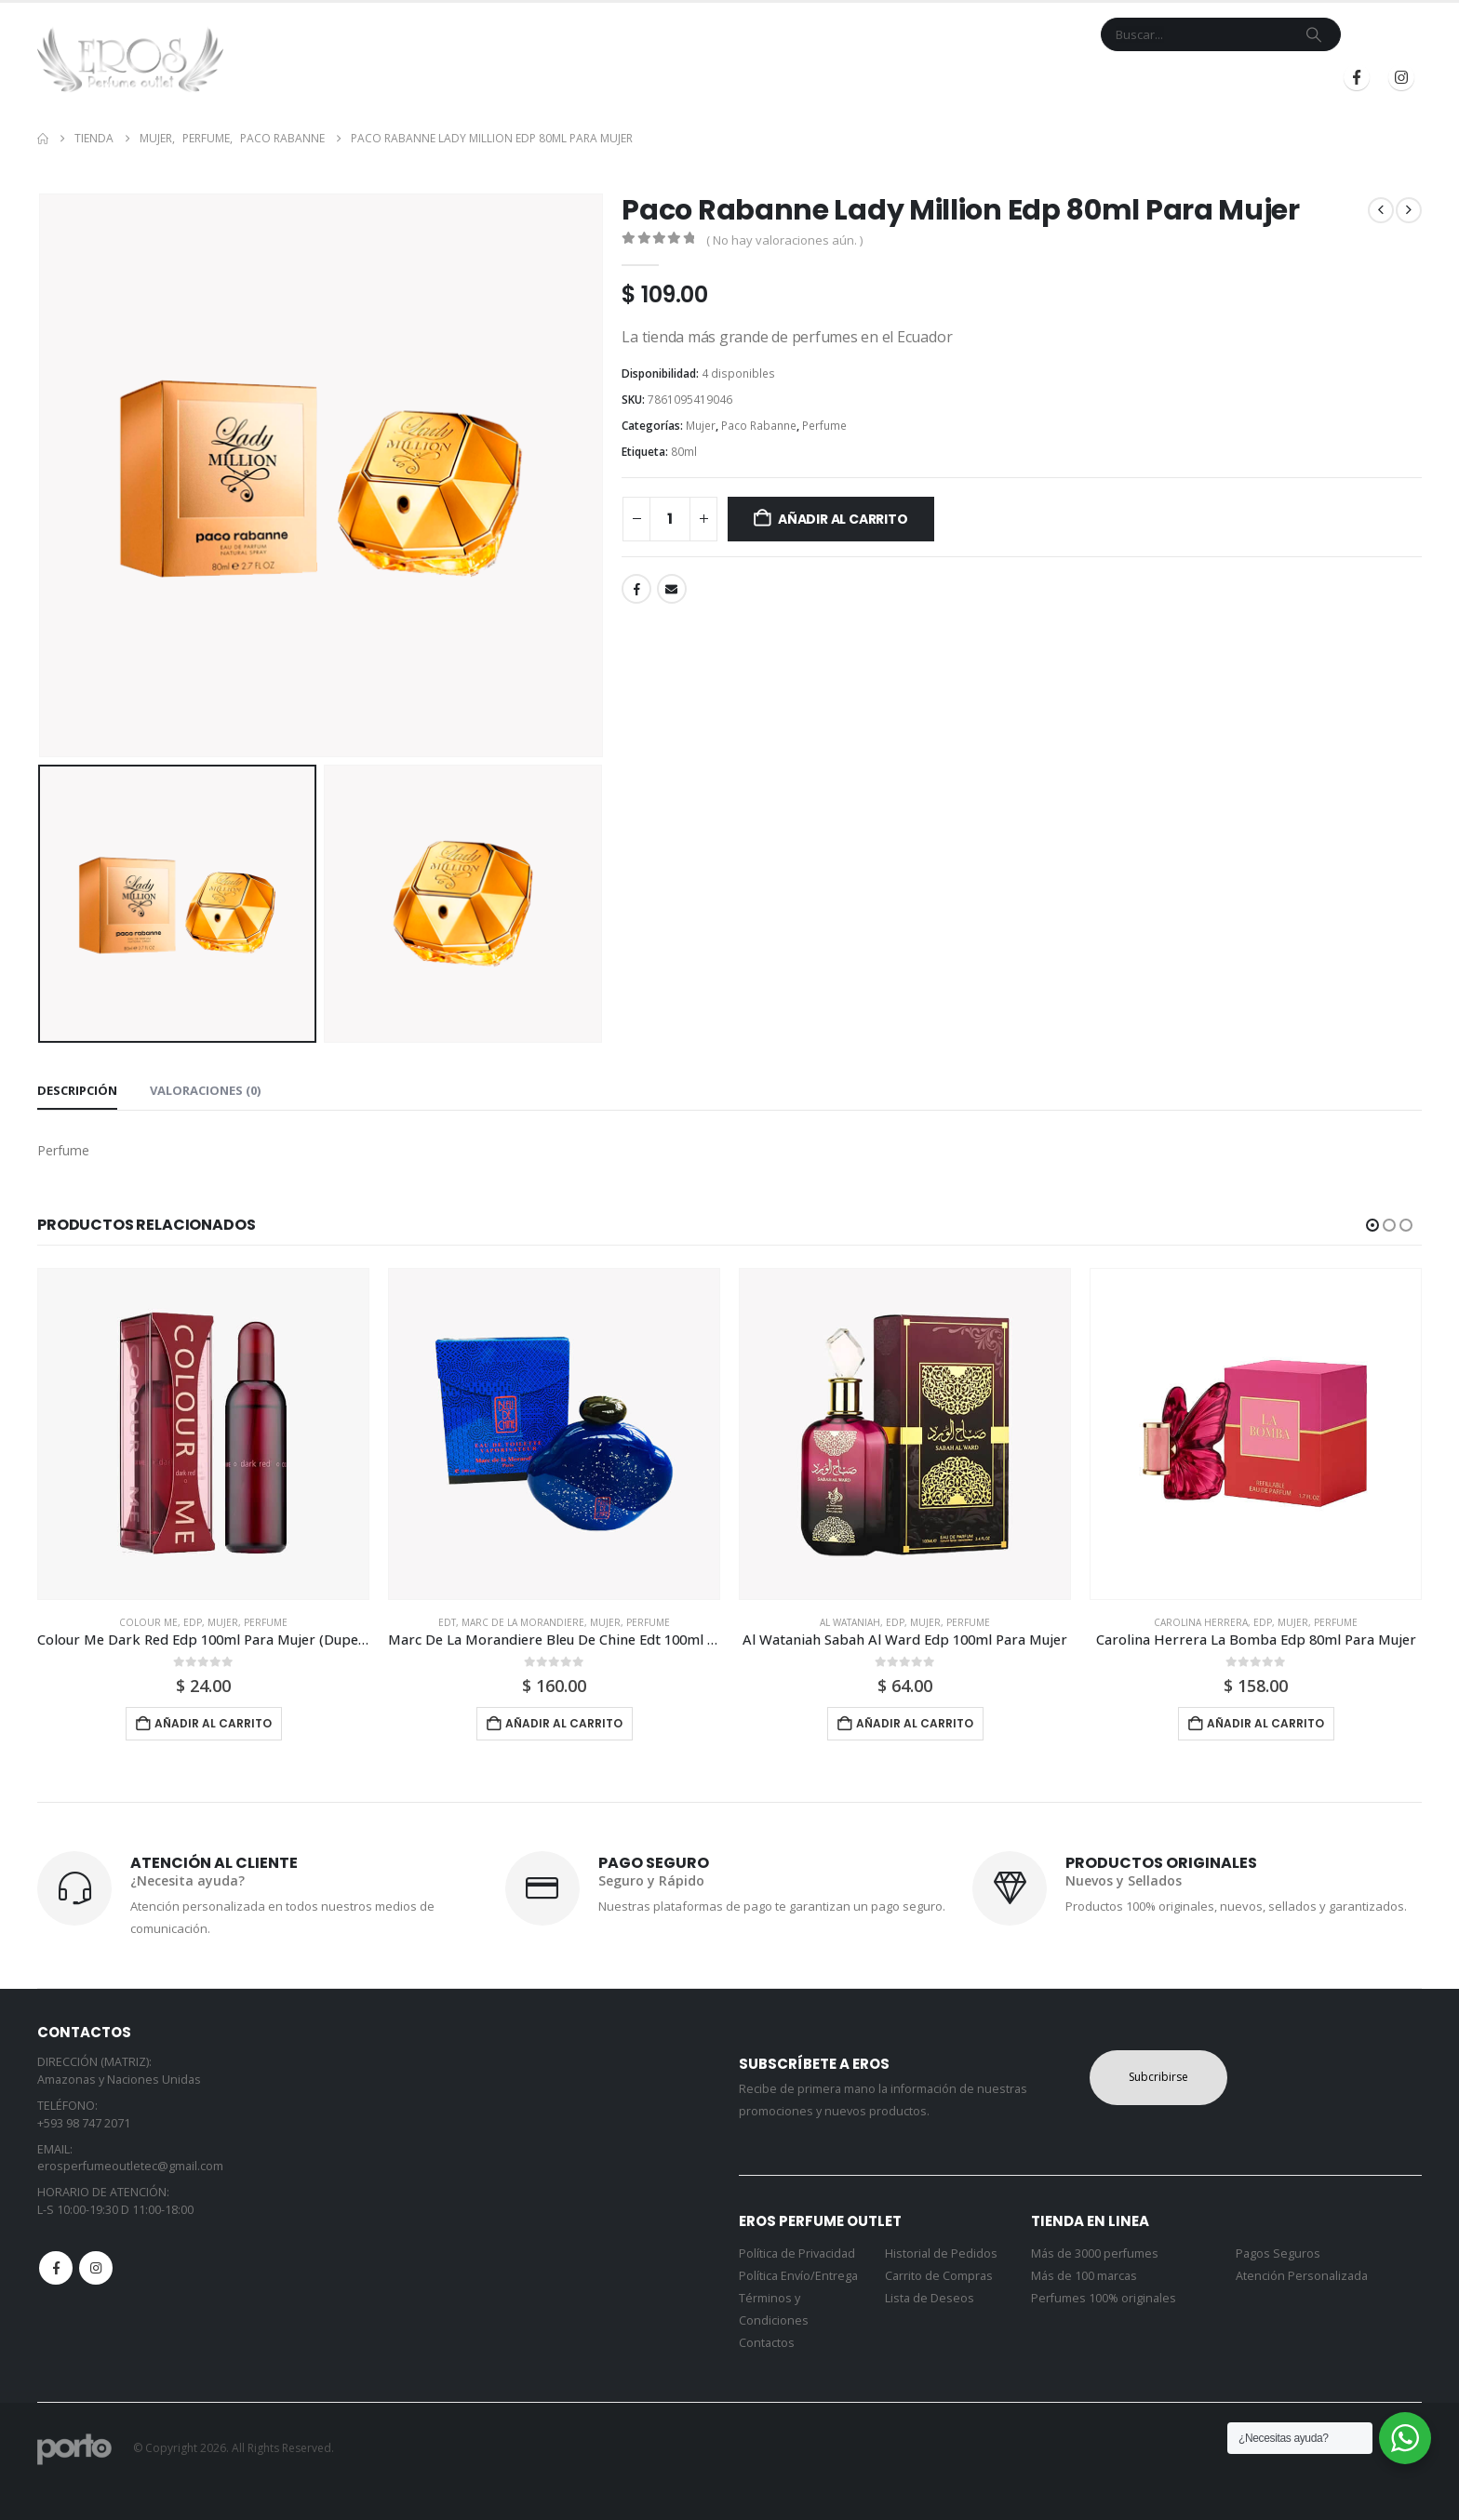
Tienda (729, 78)
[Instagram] (1401, 77)
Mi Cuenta (979, 78)
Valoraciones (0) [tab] (205, 1090)
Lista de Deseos (929, 2298)
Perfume (824, 425)
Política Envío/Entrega (798, 2276)
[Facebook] (1357, 77)
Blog (1046, 78)
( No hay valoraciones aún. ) (784, 240)
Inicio (671, 78)
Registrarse (1262, 78)
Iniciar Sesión (1136, 78)
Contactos (767, 2343)
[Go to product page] (203, 1434)
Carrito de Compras (939, 2276)
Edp (192, 1622)
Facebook (636, 589)
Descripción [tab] (77, 1090)
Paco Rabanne (758, 425)
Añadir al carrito (842, 519)
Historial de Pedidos (941, 2253)
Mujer (701, 425)
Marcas (806, 78)
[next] (1409, 210)
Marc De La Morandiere (523, 1622)
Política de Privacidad (797, 2253)
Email (672, 589)
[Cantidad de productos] (669, 519)
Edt (447, 1622)
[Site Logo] (130, 59)
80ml (684, 452)
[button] (1372, 1225)
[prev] (1381, 210)
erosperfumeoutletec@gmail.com (130, 2166)
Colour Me (148, 1622)
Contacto (896, 78)
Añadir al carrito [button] (213, 1723)
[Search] (1314, 34)
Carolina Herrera (1201, 1622)
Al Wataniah (850, 1622)
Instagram (96, 2268)
